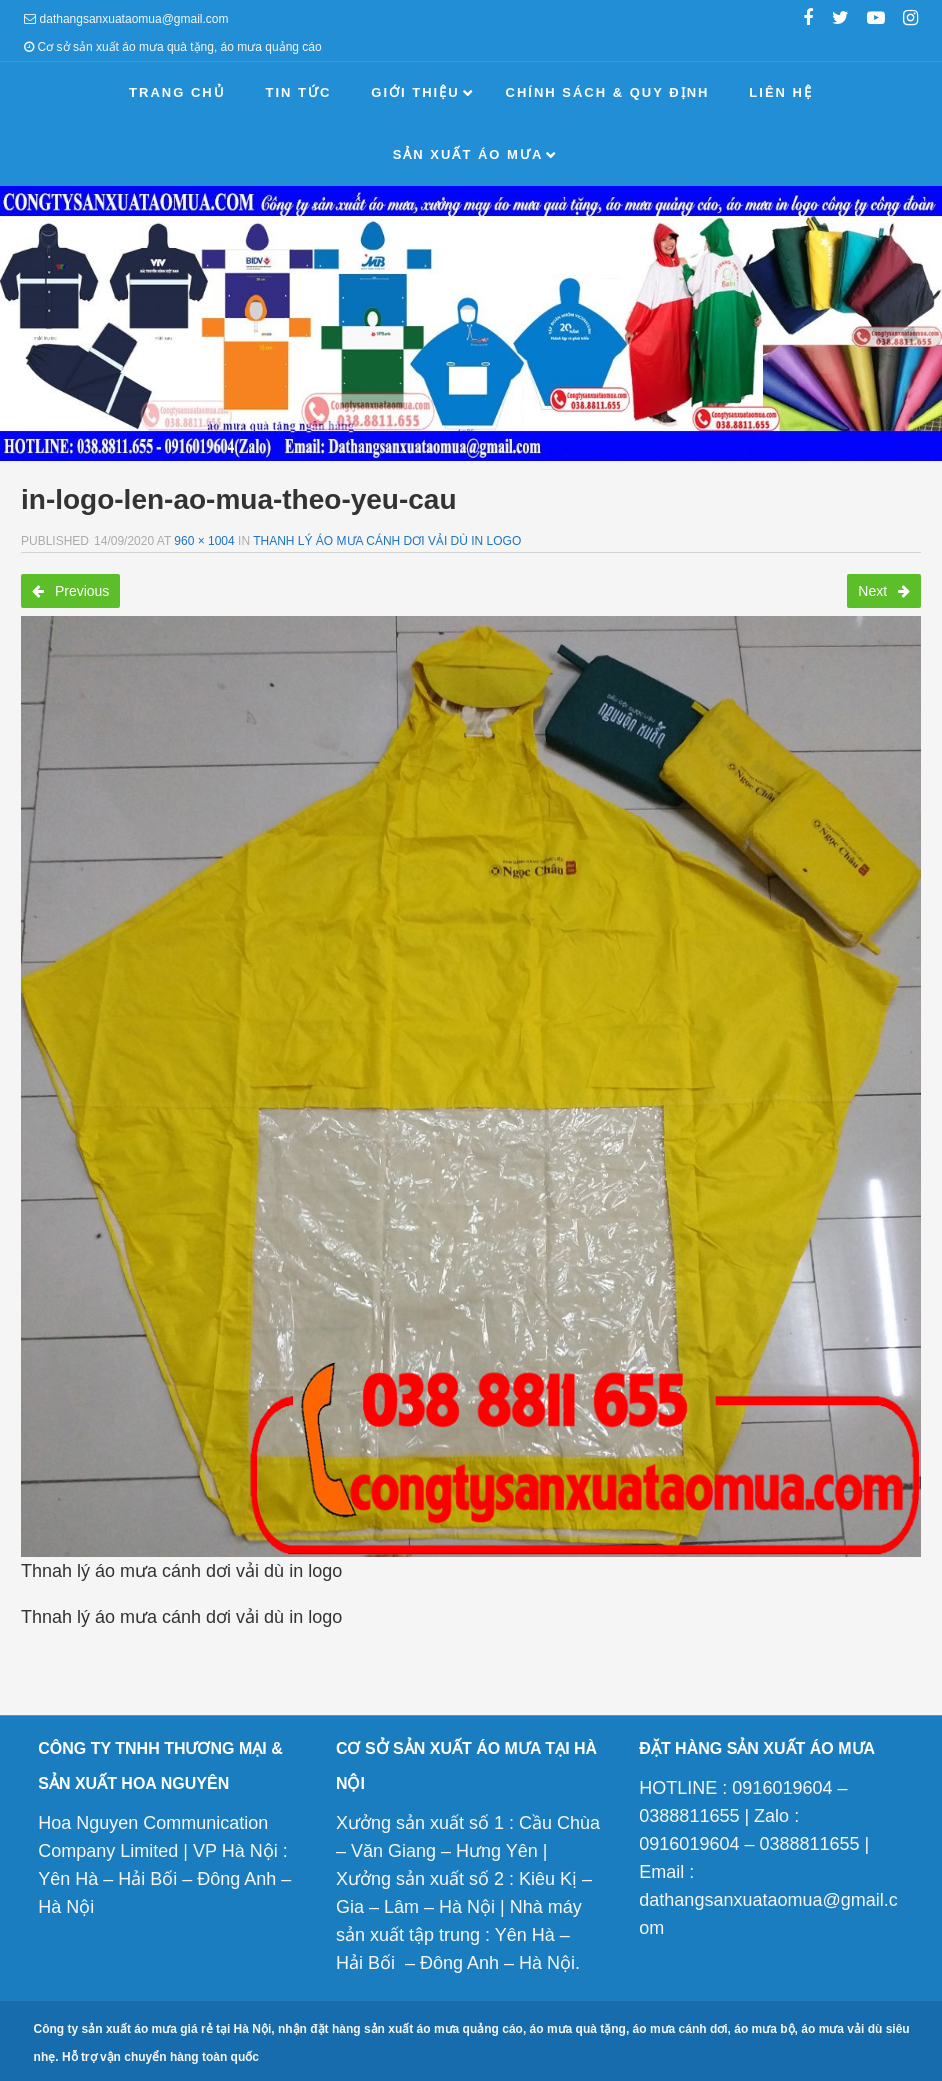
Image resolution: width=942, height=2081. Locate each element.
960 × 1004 (204, 541)
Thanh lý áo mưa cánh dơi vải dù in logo (387, 541)
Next (884, 591)
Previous (70, 591)
